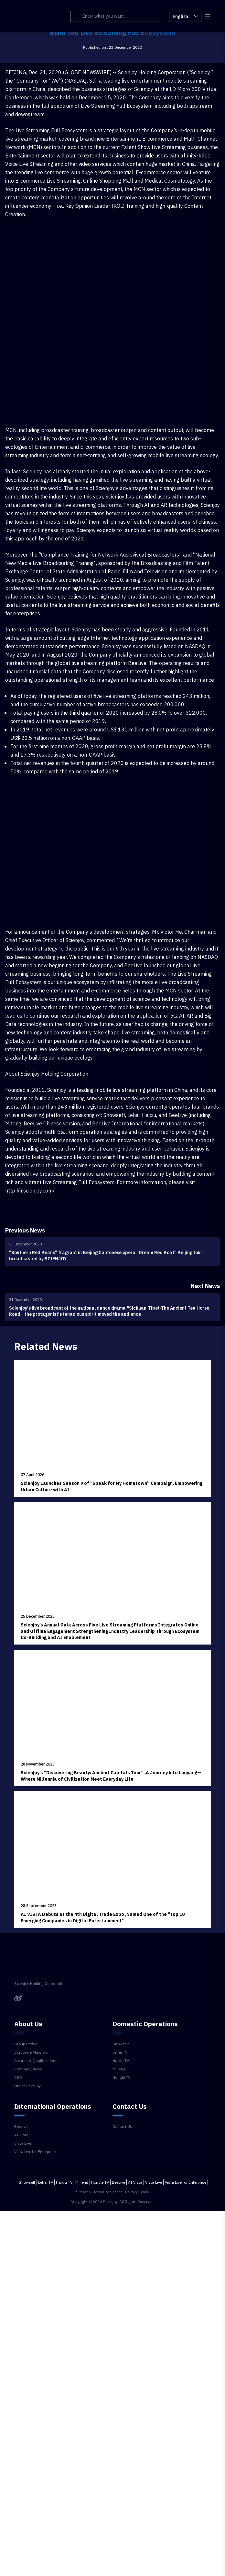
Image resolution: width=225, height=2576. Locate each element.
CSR (18, 2077)
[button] (205, 15)
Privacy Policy (137, 2192)
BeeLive (20, 2126)
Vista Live (22, 2143)
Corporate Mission (30, 2052)
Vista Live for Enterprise (35, 2152)
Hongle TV (121, 2077)
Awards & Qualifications (36, 2061)
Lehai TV (119, 2052)
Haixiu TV (120, 2061)
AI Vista (21, 2135)
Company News (28, 2069)
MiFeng (118, 2069)
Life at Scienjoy (27, 2086)
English (184, 16)
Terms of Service (108, 2192)
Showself (120, 2044)
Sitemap (83, 2192)
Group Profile (25, 2044)
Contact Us (122, 2126)
